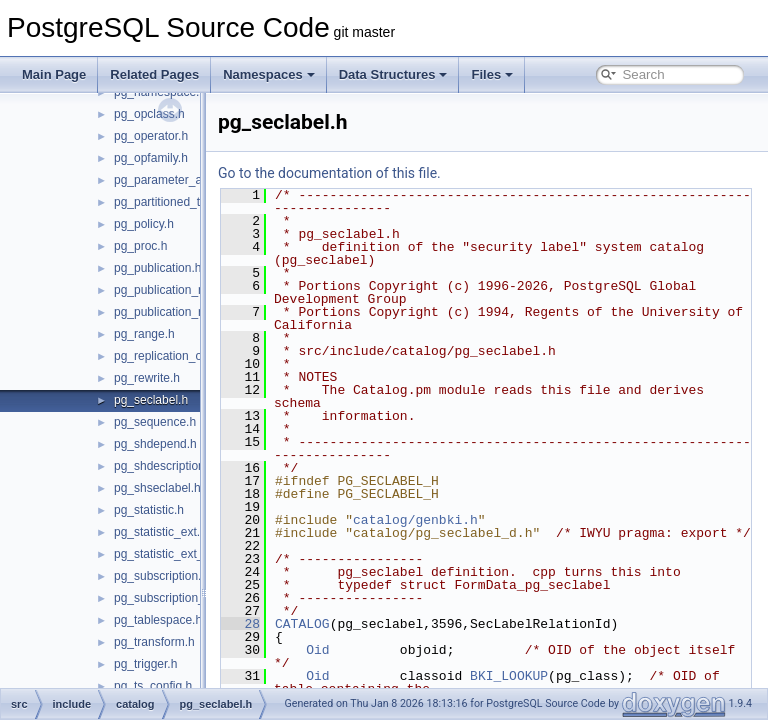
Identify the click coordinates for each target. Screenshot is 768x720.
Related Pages (154, 74)
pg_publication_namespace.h (192, 290)
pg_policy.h (144, 224)
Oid (367, 663)
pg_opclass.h (149, 114)
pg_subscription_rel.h (171, 598)
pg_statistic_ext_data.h (175, 554)
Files (492, 74)
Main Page (54, 74)
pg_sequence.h (155, 422)
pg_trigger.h (145, 664)
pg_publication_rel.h (167, 312)
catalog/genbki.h (465, 520)
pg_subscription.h (161, 576)
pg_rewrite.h (147, 378)
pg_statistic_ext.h (160, 532)
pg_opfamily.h (151, 158)
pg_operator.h (151, 136)
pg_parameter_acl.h (167, 180)
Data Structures (393, 74)
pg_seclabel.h (151, 400)
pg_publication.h (157, 268)
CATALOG (352, 637)
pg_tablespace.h (158, 620)
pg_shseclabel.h (157, 488)
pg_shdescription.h (164, 466)
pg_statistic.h (149, 510)
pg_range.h (144, 334)
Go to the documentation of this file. (379, 173)
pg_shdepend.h (155, 444)
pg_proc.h (140, 246)
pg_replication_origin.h (174, 356)
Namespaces (269, 74)
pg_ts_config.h (153, 686)
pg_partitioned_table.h (173, 202)
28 (290, 637)
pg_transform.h (154, 642)
